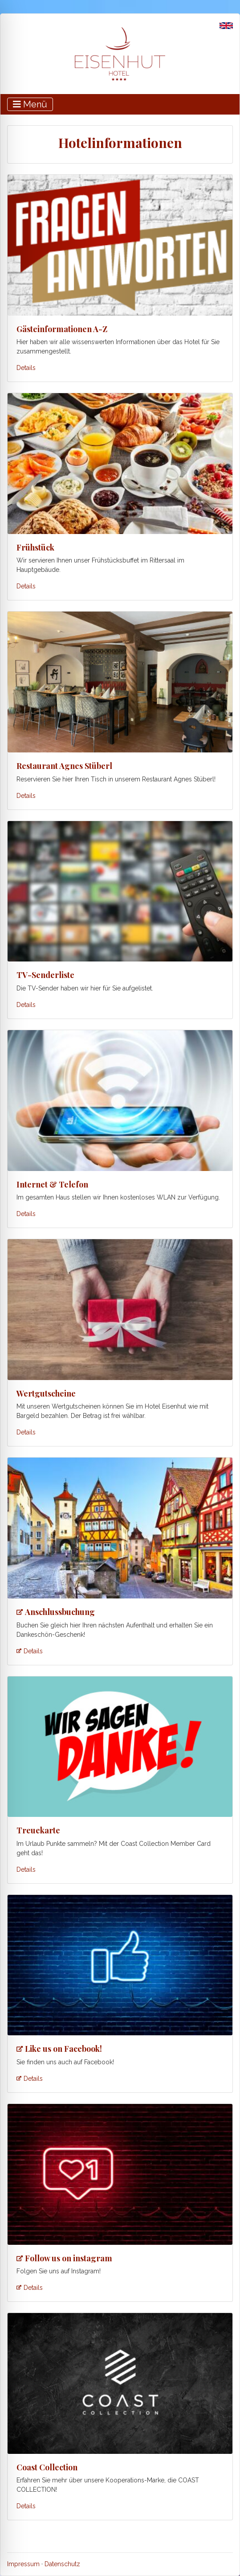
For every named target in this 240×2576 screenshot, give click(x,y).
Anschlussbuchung (60, 1611)
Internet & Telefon (52, 1184)
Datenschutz (62, 2564)
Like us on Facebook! (63, 2048)
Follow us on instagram (68, 2258)
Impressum (23, 2564)
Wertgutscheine (46, 1393)
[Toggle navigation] (30, 104)
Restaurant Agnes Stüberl (64, 765)
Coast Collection (46, 2467)
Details (26, 367)
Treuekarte (38, 1830)
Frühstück (35, 547)
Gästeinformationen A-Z (61, 329)
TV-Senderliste (45, 975)
